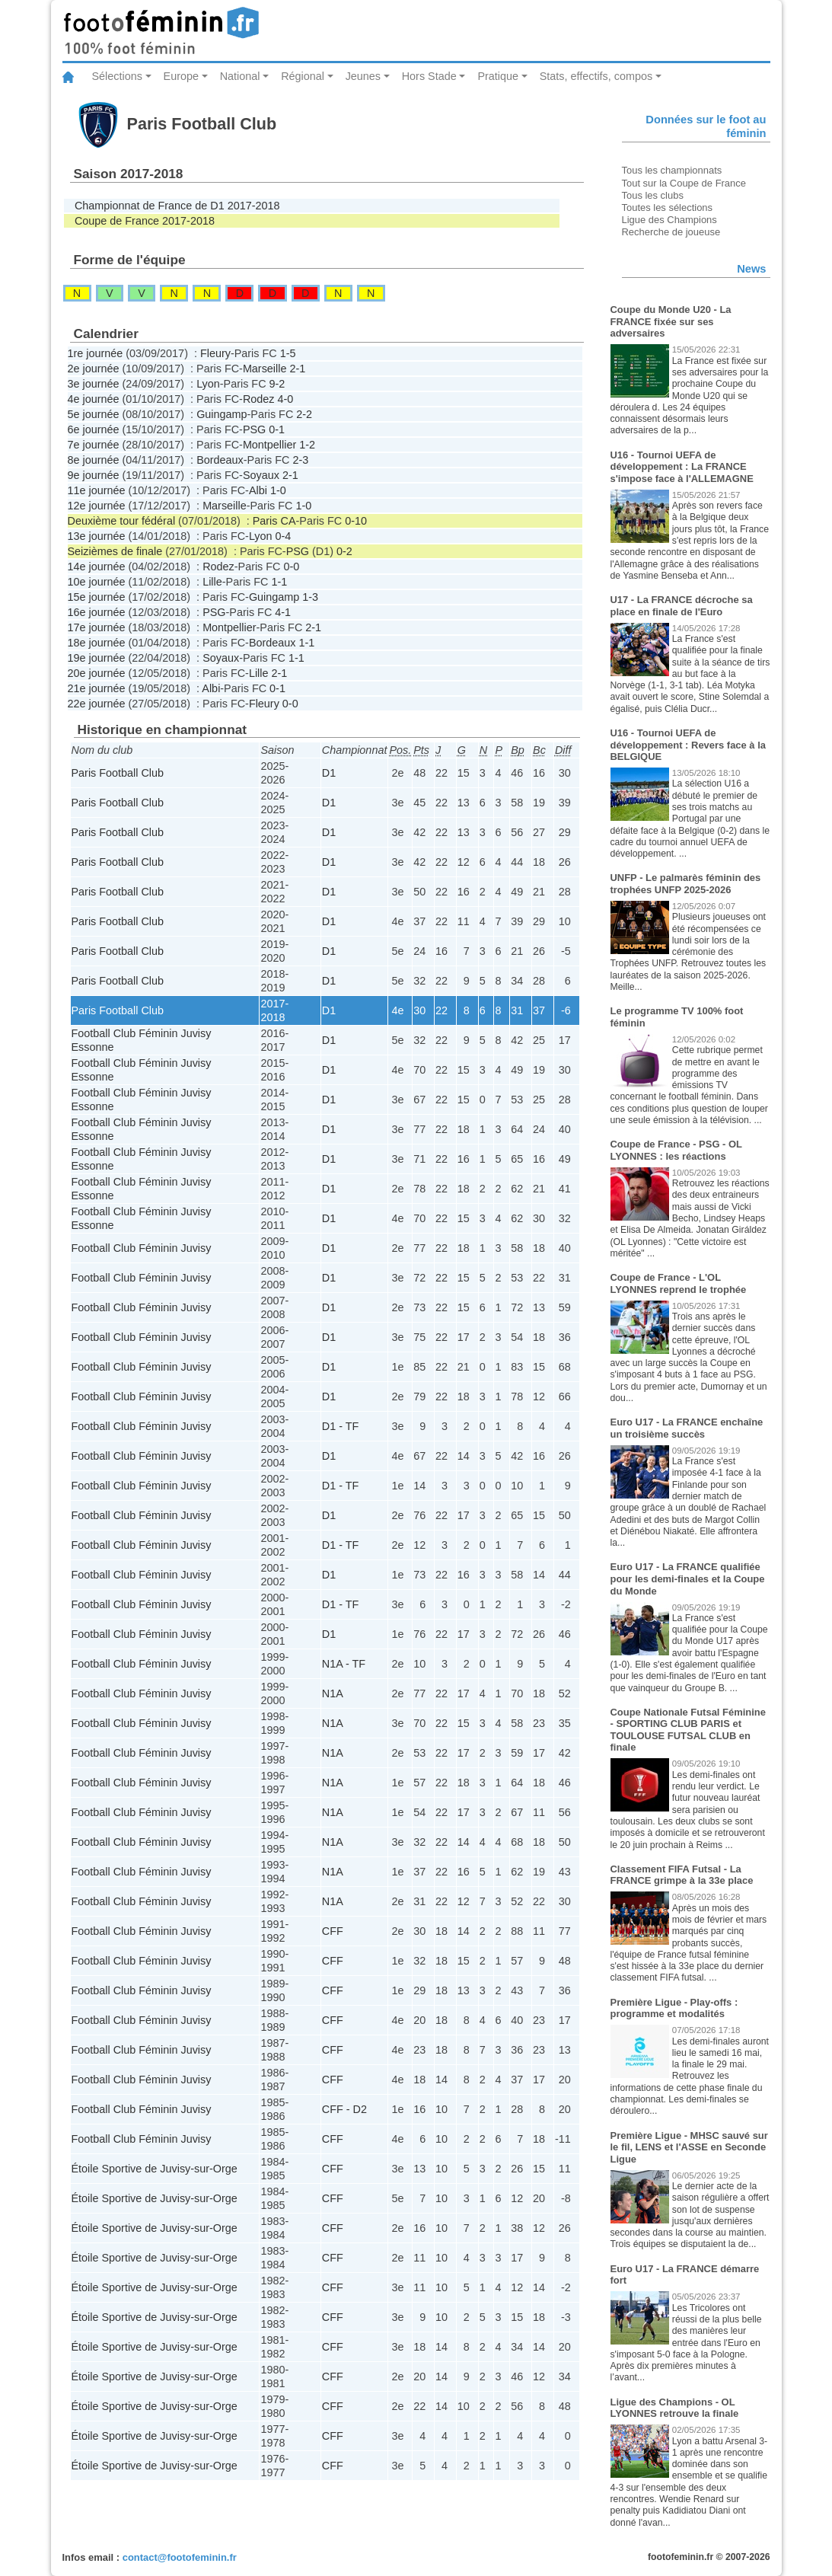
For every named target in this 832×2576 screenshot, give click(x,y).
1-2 (307, 445)
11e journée (97, 490)
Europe (181, 76)
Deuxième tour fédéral (122, 521)
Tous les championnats (672, 170)
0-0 (292, 566)
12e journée (97, 506)
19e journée (97, 658)
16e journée (97, 612)
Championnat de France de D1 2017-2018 (177, 206)
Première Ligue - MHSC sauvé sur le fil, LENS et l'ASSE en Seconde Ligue (689, 2147)
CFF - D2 (344, 2109)
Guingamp (221, 414)
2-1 (297, 368)
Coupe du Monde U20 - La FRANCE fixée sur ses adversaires (671, 321)
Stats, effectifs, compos (596, 76)
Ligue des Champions (669, 219)
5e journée (94, 414)
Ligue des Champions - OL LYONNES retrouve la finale (674, 2408)
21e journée (97, 688)
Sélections (117, 76)
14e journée (97, 566)
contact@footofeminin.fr (180, 2557)
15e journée (97, 597)
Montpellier (269, 445)
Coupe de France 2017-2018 (145, 221)
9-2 (277, 384)
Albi (258, 490)
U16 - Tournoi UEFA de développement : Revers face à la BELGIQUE (688, 744)
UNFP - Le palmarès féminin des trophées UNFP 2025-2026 (685, 883)
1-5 (288, 353)
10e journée (97, 582)
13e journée (97, 536)
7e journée (94, 445)
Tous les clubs (653, 195)
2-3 (301, 460)
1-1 (280, 582)
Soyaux (261, 475)
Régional (302, 76)
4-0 (285, 399)
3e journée (94, 384)
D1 (329, 773)
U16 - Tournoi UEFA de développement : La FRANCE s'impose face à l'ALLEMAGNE (682, 466)
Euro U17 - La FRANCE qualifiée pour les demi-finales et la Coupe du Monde (687, 1578)
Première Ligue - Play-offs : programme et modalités (674, 2008)
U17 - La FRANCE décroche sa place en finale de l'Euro (681, 606)
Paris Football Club (118, 773)
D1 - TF (340, 1426)
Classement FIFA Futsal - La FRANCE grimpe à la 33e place (682, 1875)
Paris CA (274, 521)
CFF (332, 1931)
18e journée (97, 643)
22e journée (97, 703)
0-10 (356, 521)
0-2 (344, 551)
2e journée (94, 368)
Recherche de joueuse (671, 232)
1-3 (310, 597)
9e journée (94, 475)
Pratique (497, 76)
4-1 (283, 612)
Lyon (208, 384)
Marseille (265, 368)
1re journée (95, 353)
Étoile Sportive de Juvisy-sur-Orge (154, 2169)
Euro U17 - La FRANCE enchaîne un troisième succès (686, 1428)
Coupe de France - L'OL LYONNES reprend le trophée (678, 1283)
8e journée (94, 460)
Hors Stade (429, 76)
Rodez (259, 399)
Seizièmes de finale (115, 551)
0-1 (277, 429)
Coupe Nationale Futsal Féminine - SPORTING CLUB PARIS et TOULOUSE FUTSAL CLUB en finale (688, 1730)
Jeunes (363, 76)
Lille (212, 582)
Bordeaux (220, 460)
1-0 (278, 490)
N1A (332, 1693)
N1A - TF (343, 1664)
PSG (254, 429)
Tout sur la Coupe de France (684, 183)
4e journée (94, 399)
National (240, 76)
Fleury (215, 353)
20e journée (97, 673)
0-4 (284, 536)
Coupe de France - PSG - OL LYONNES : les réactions (676, 1150)
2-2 (304, 414)
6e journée (94, 429)
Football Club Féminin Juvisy (142, 1248)
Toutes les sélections (667, 207)
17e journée (97, 627)
